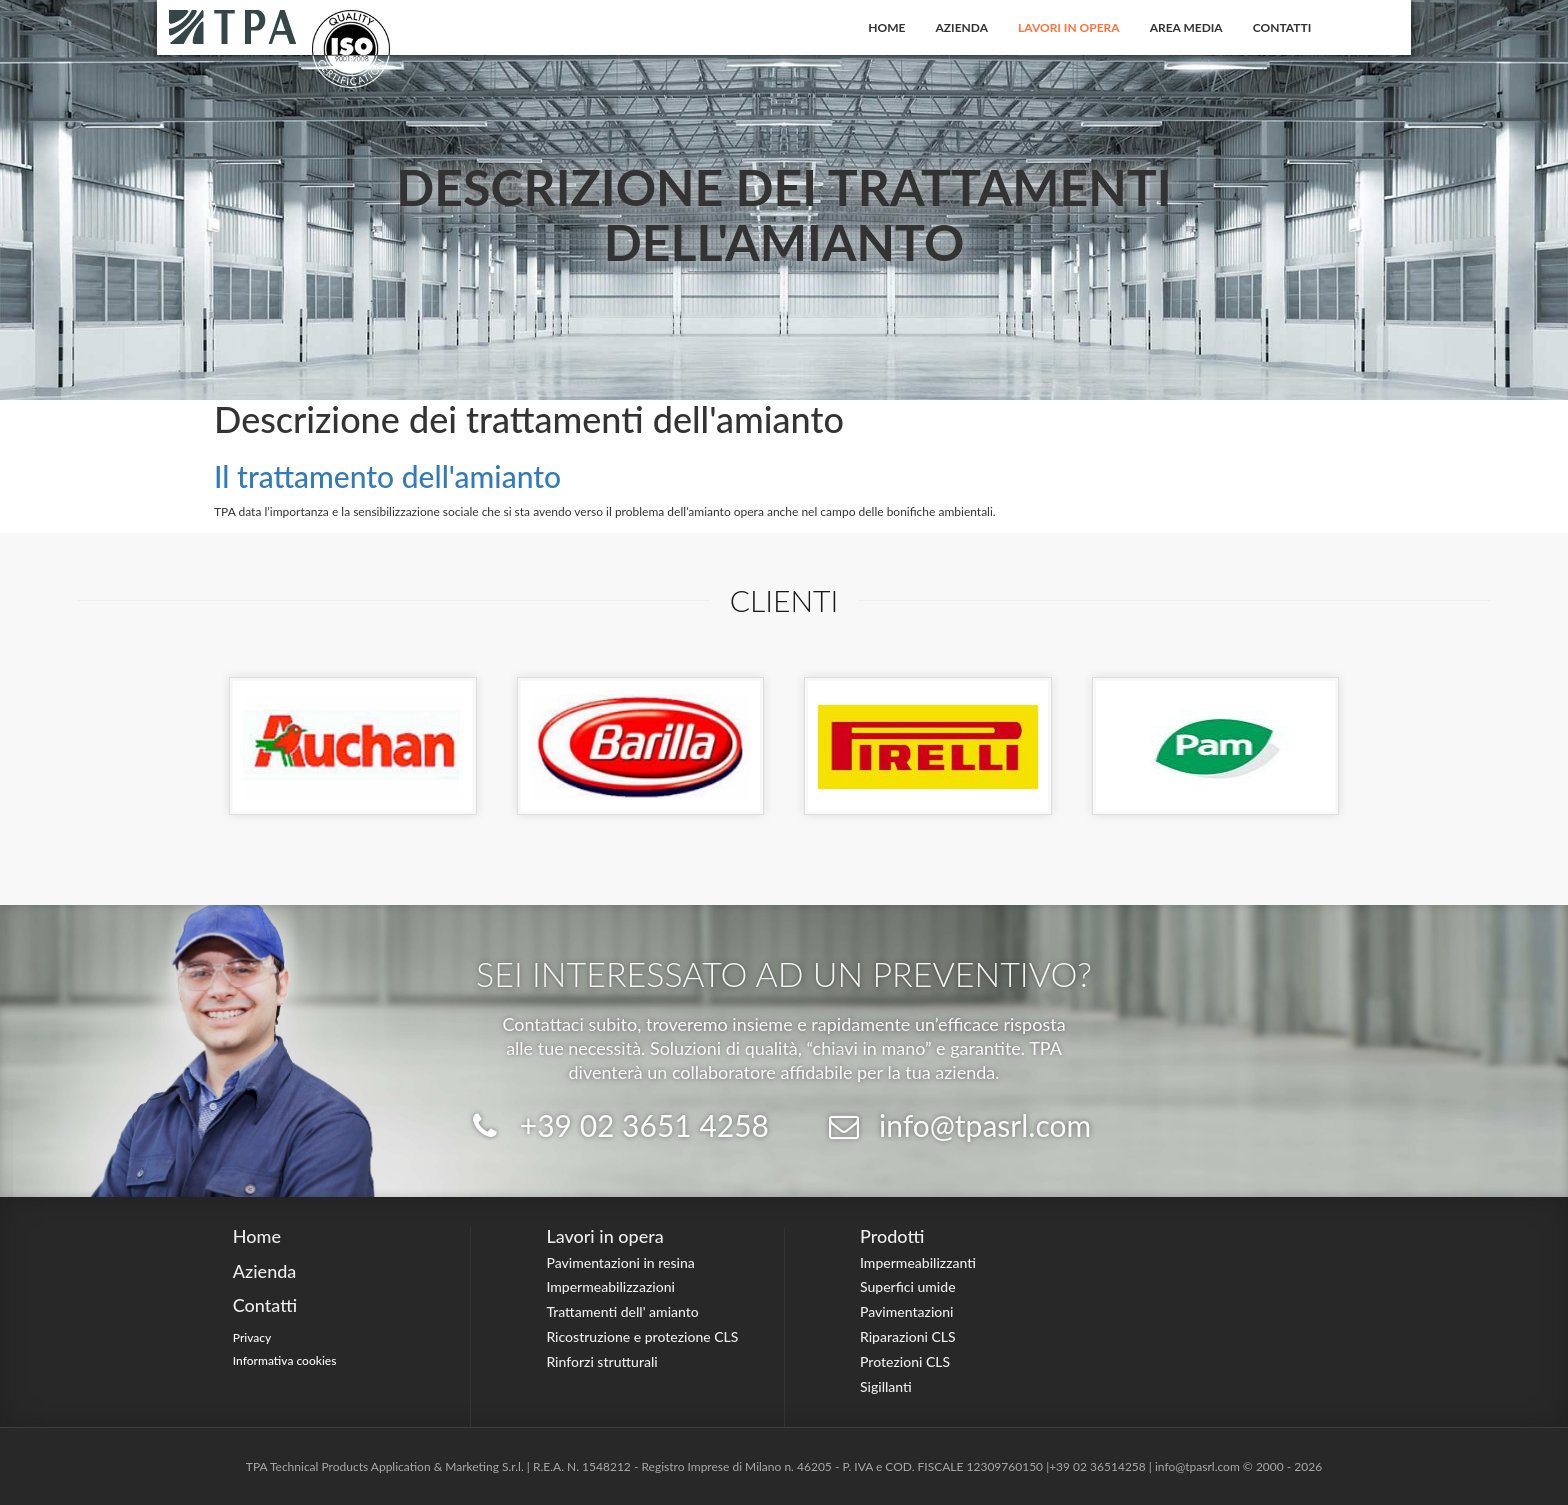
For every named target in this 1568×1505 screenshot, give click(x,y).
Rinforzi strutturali (601, 1361)
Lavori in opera (1069, 27)
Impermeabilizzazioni (610, 1286)
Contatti (1282, 27)
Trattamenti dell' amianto (622, 1311)
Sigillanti (886, 1386)
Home (886, 27)
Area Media (1186, 27)
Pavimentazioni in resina (620, 1262)
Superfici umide (908, 1286)
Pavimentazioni (907, 1311)
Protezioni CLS (905, 1361)
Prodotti (892, 1236)
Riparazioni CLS (908, 1336)
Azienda (962, 27)
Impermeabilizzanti (918, 1262)
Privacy (252, 1337)
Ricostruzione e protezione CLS (642, 1336)
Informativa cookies (285, 1360)
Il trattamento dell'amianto (387, 476)
